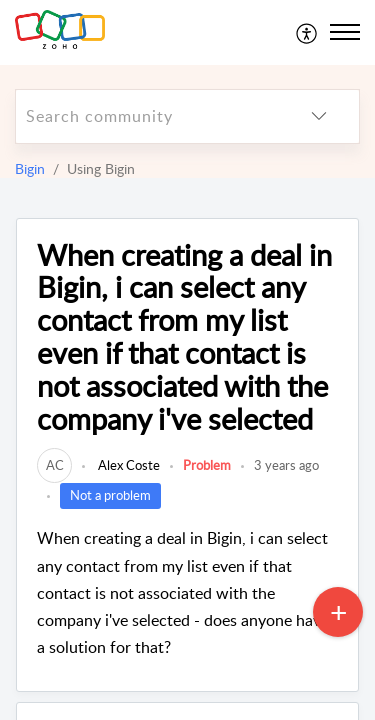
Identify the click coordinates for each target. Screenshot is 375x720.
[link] (54, 465)
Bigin (30, 168)
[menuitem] (307, 32)
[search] (147, 116)
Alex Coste (127, 465)
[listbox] (319, 116)
